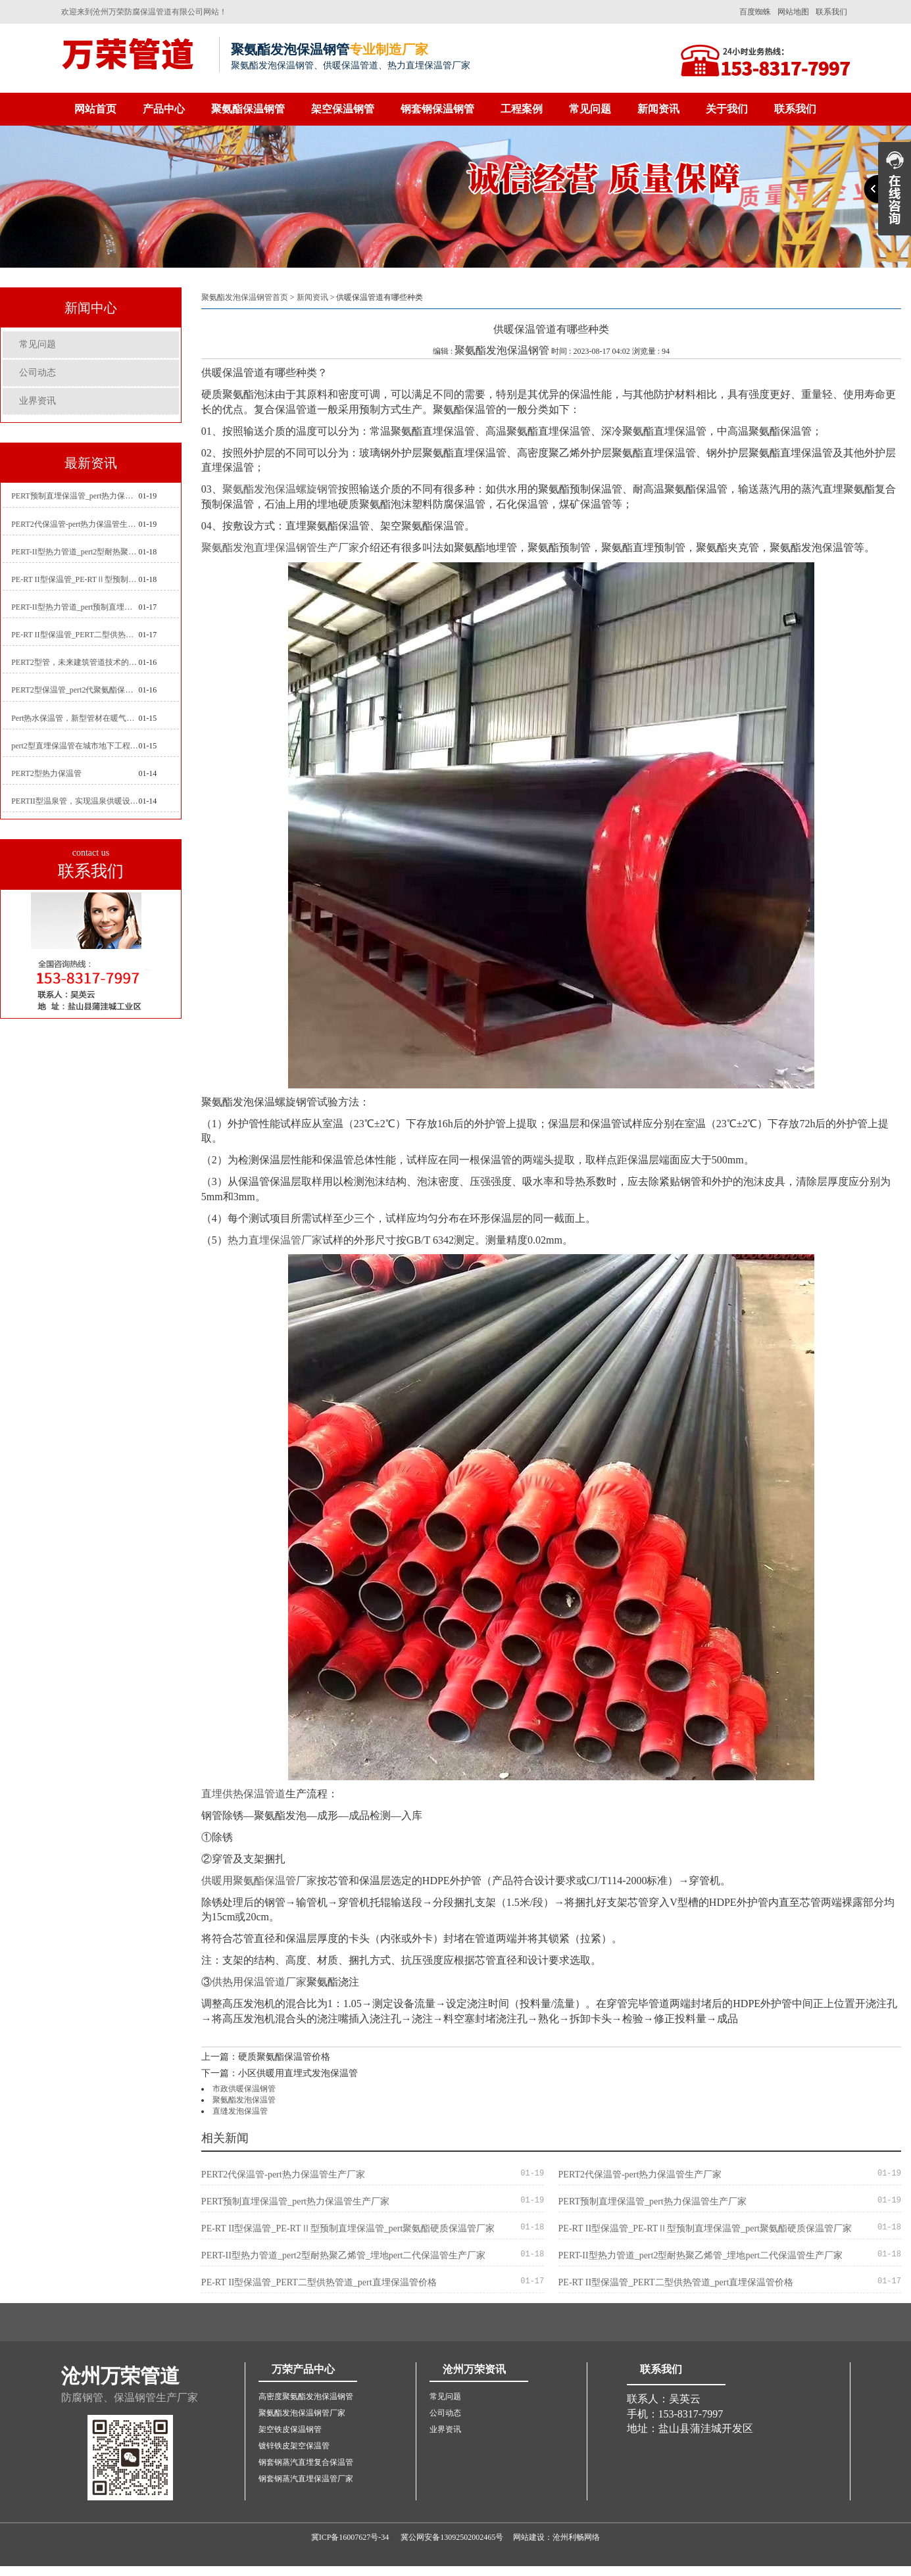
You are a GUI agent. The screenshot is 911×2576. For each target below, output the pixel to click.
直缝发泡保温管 (240, 2111)
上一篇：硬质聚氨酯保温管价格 (265, 2057)
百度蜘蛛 (755, 11)
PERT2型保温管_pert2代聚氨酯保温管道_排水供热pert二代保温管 (74, 689)
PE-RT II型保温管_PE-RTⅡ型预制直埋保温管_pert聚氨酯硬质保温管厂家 (74, 579)
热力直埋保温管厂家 (275, 1240)
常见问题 (590, 108)
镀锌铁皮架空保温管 (294, 2445)
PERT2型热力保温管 (46, 773)
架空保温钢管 (342, 108)
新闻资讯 (658, 108)
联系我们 (831, 11)
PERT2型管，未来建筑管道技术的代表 (74, 662)
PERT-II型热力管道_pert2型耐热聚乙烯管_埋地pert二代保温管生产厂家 (74, 551)
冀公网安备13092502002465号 (452, 2537)
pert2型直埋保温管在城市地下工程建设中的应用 (74, 745)
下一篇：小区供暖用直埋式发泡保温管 (279, 2073)
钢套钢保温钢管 (437, 108)
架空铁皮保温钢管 (290, 2429)
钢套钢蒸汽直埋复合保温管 (306, 2462)
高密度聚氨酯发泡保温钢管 (306, 2396)
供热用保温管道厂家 (259, 1981)
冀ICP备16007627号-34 (350, 2537)
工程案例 (522, 108)
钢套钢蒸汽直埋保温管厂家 (306, 2478)
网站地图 (793, 11)
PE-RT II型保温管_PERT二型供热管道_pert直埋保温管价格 (74, 634)
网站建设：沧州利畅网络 (556, 2537)
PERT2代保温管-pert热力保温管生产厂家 (74, 524)
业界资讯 (37, 401)
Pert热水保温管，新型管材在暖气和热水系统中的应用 (74, 718)
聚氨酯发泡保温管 (244, 2099)
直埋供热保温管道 (243, 1793)
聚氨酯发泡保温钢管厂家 (302, 2413)
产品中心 (164, 108)
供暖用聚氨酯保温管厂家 (259, 1880)
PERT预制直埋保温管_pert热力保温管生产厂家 (74, 495)
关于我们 (727, 108)
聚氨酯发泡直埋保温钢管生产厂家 (280, 547)
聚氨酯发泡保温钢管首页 (244, 297)
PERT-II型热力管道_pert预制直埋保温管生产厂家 (74, 607)
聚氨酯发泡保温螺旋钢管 (280, 489)
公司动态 (37, 372)
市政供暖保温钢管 (244, 2088)
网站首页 (95, 108)
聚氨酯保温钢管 (248, 108)
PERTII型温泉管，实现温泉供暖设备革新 (74, 801)
